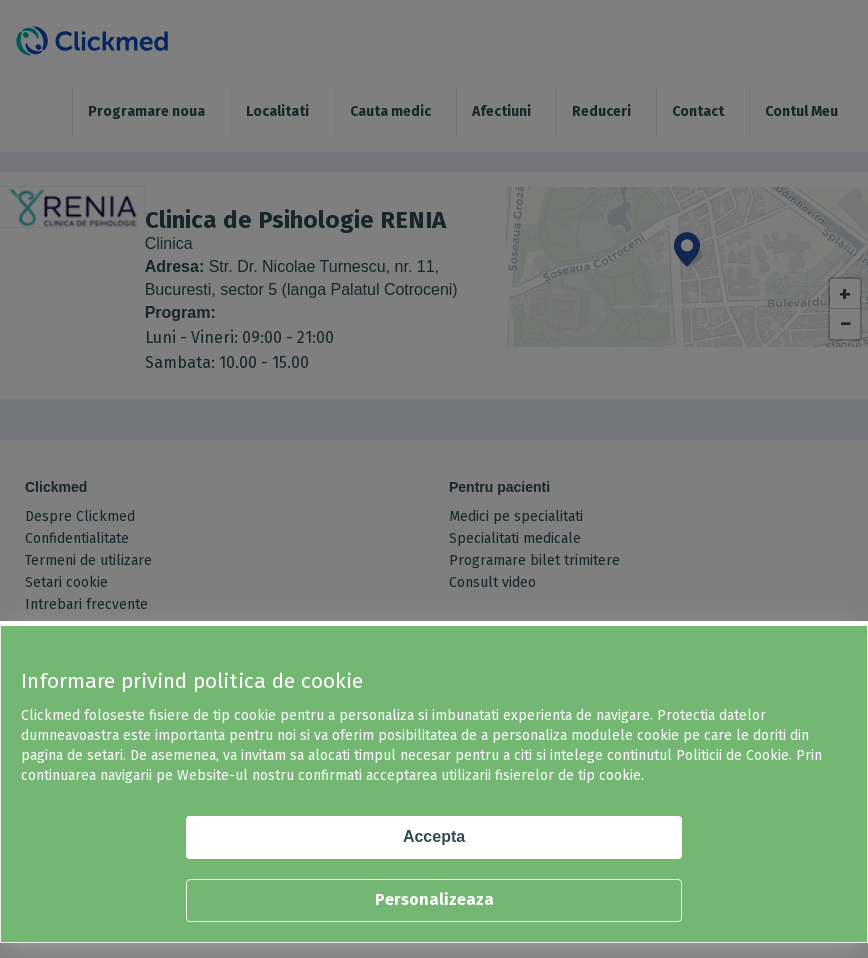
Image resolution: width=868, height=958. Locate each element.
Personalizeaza (434, 899)
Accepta (434, 836)
